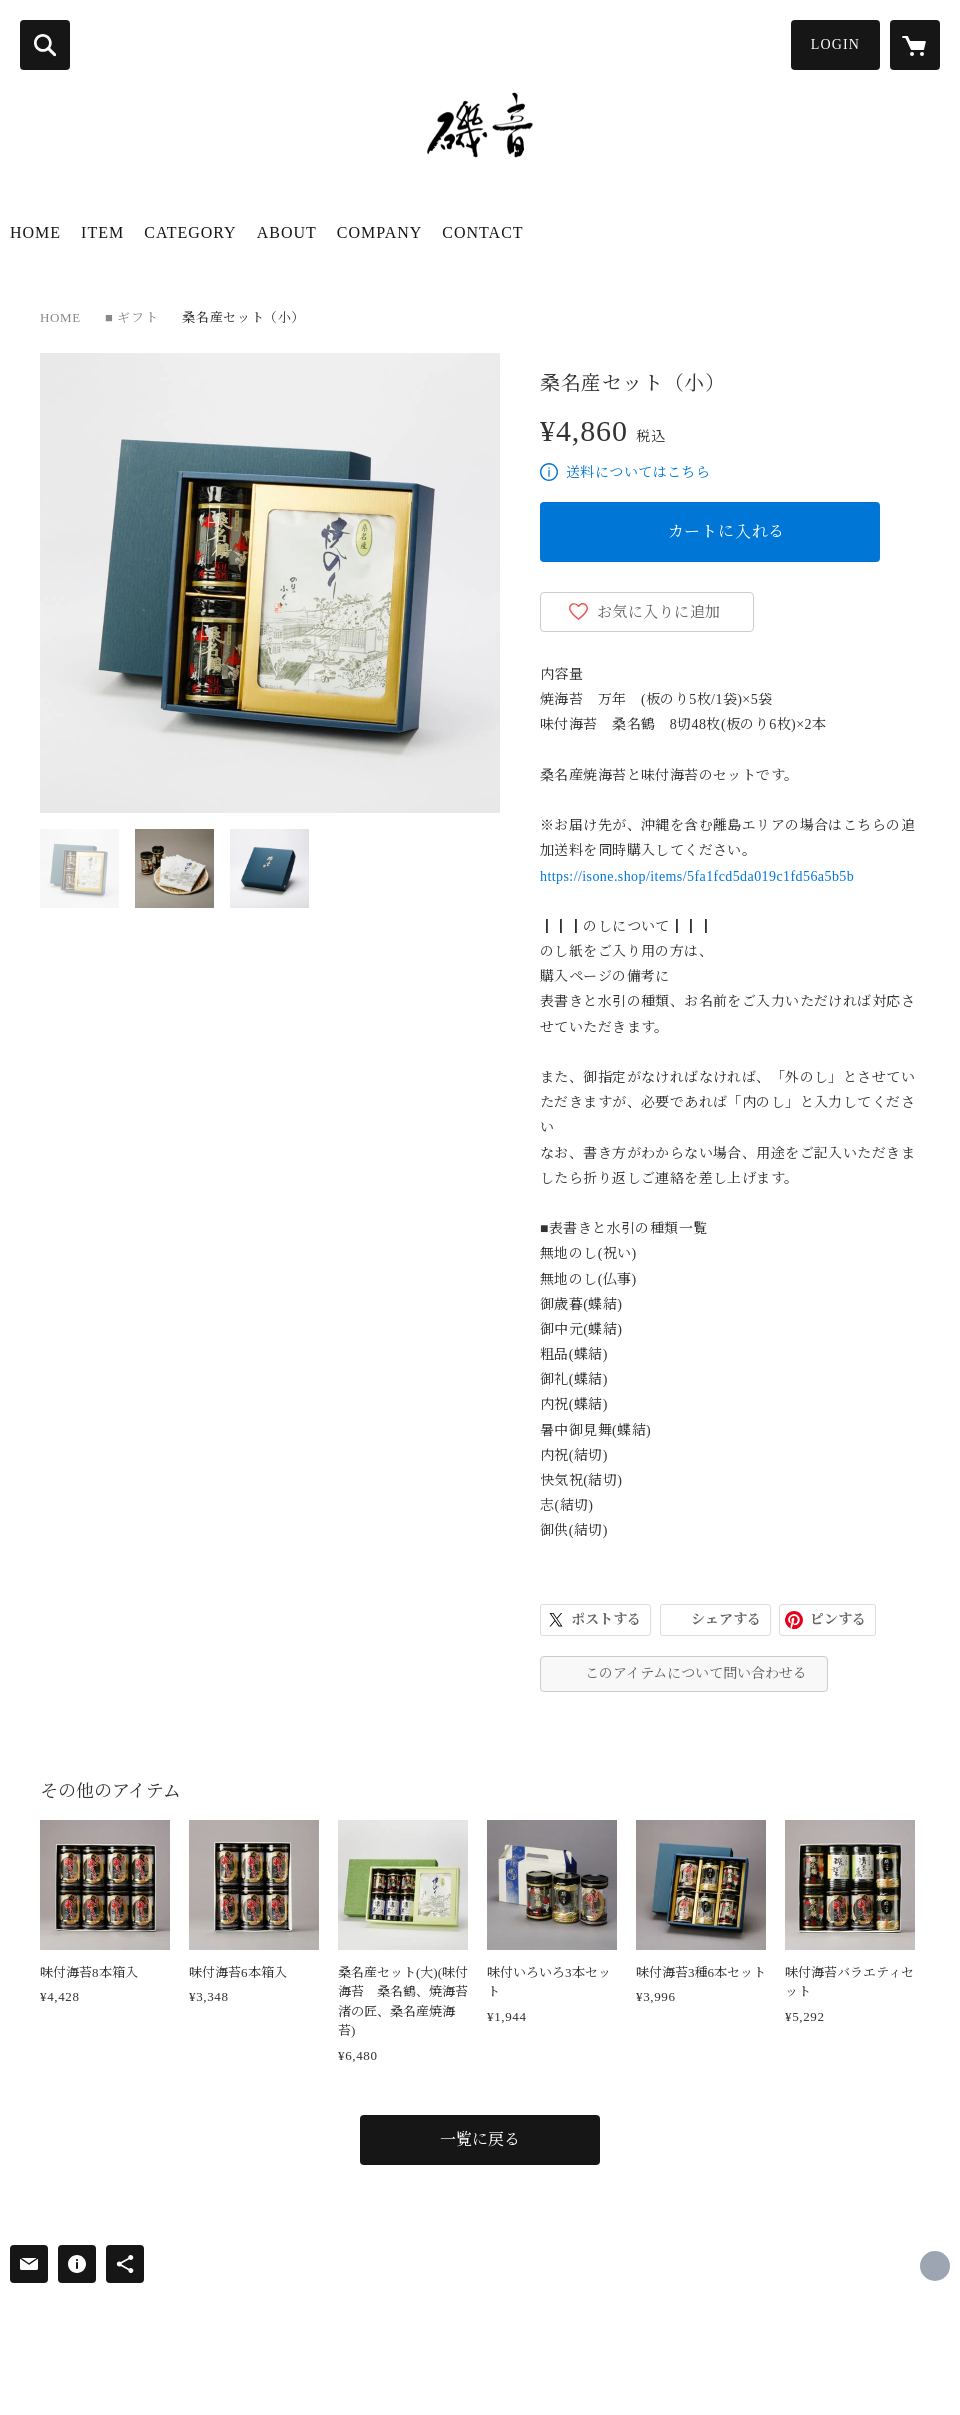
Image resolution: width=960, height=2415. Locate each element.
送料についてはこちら (638, 472)
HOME (35, 232)
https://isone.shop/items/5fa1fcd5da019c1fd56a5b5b (697, 876)
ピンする (838, 1619)
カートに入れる (727, 531)
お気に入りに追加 (659, 612)
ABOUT (287, 232)
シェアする (726, 1619)
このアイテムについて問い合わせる (696, 1673)
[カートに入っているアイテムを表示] (915, 45)
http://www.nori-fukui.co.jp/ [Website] (935, 2266)
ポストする (606, 1619)
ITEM (102, 232)
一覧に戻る (480, 2139)
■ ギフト (131, 317)
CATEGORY (190, 232)
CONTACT (482, 232)
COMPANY (380, 232)
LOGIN (835, 44)
